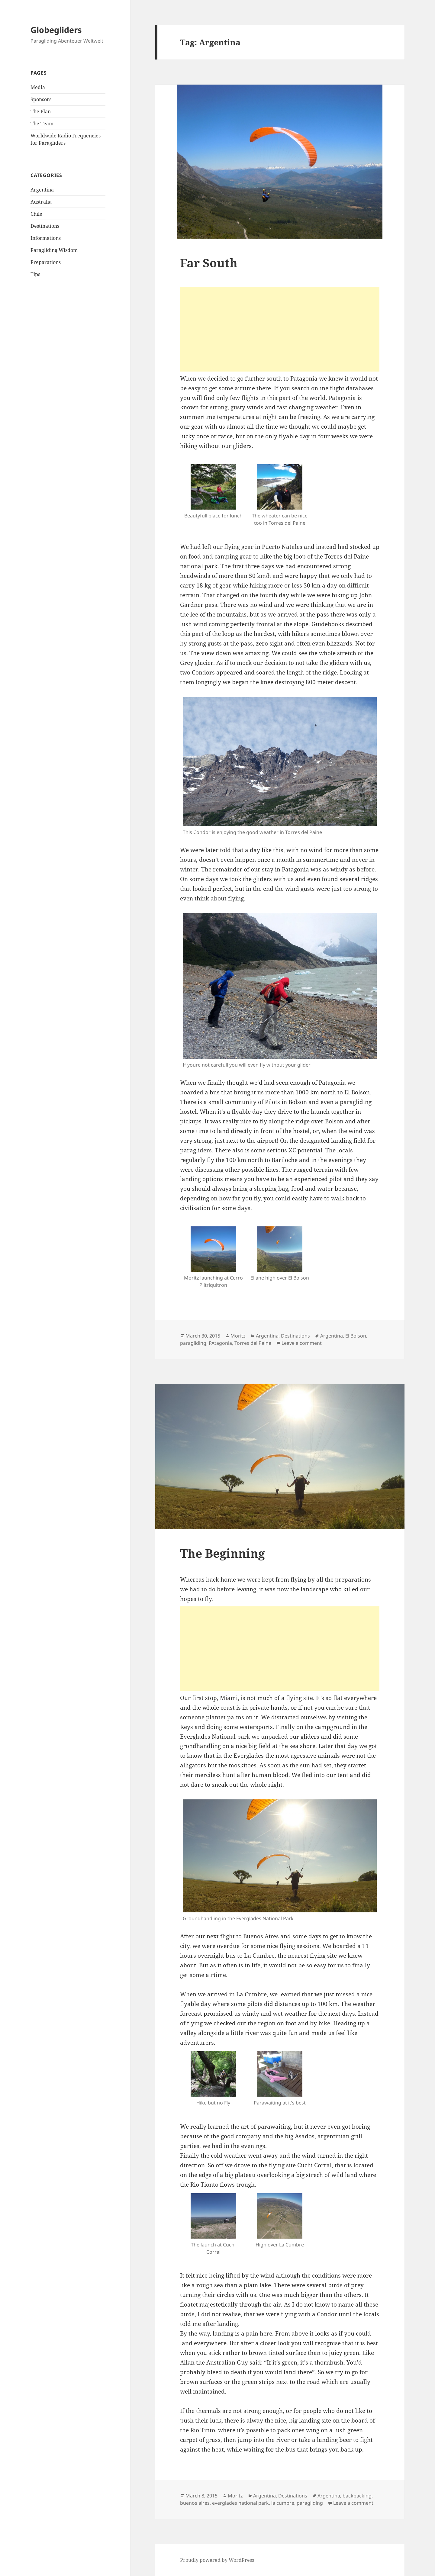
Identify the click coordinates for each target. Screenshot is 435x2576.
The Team (42, 123)
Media (38, 87)
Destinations (45, 226)
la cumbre (282, 2503)
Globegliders (56, 29)
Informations (46, 238)
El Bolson (355, 1335)
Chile (36, 214)
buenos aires (195, 2503)
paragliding (193, 1343)
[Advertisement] (279, 329)
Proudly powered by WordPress (217, 2560)
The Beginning (222, 1553)
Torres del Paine (252, 1343)
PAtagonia (220, 1343)
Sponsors (41, 99)
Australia (41, 201)
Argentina (42, 189)
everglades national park (240, 2503)
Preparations (46, 262)
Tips (35, 274)
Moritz (238, 1335)
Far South (208, 263)
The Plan (41, 111)
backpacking (357, 2495)
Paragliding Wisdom (54, 250)
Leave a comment (302, 1343)
